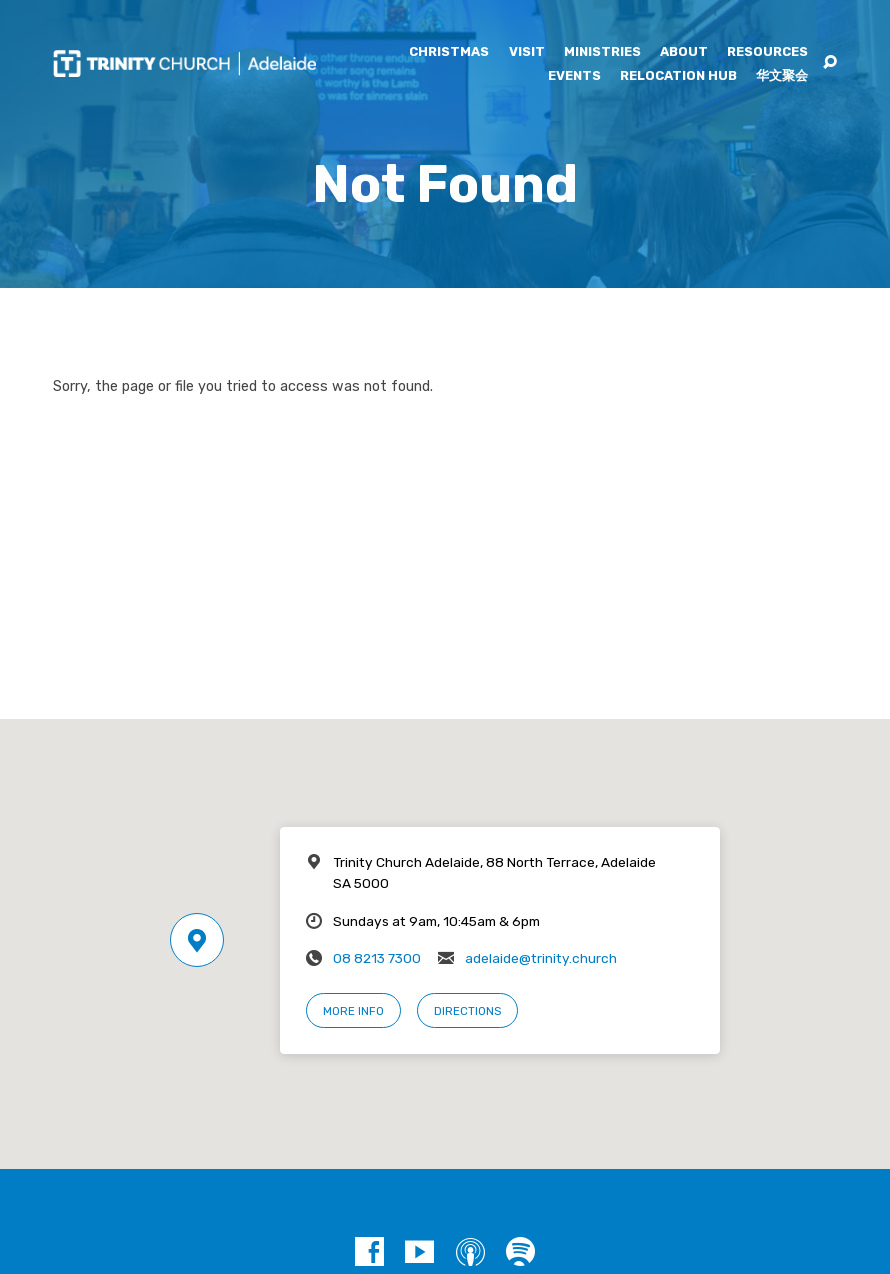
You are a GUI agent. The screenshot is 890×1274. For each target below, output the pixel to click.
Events (574, 76)
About (684, 52)
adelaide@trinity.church (541, 958)
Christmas (449, 52)
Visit (527, 52)
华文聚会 (782, 76)
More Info (353, 1011)
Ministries (602, 52)
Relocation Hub (678, 76)
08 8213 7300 (377, 958)
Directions (467, 1011)
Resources (767, 52)
